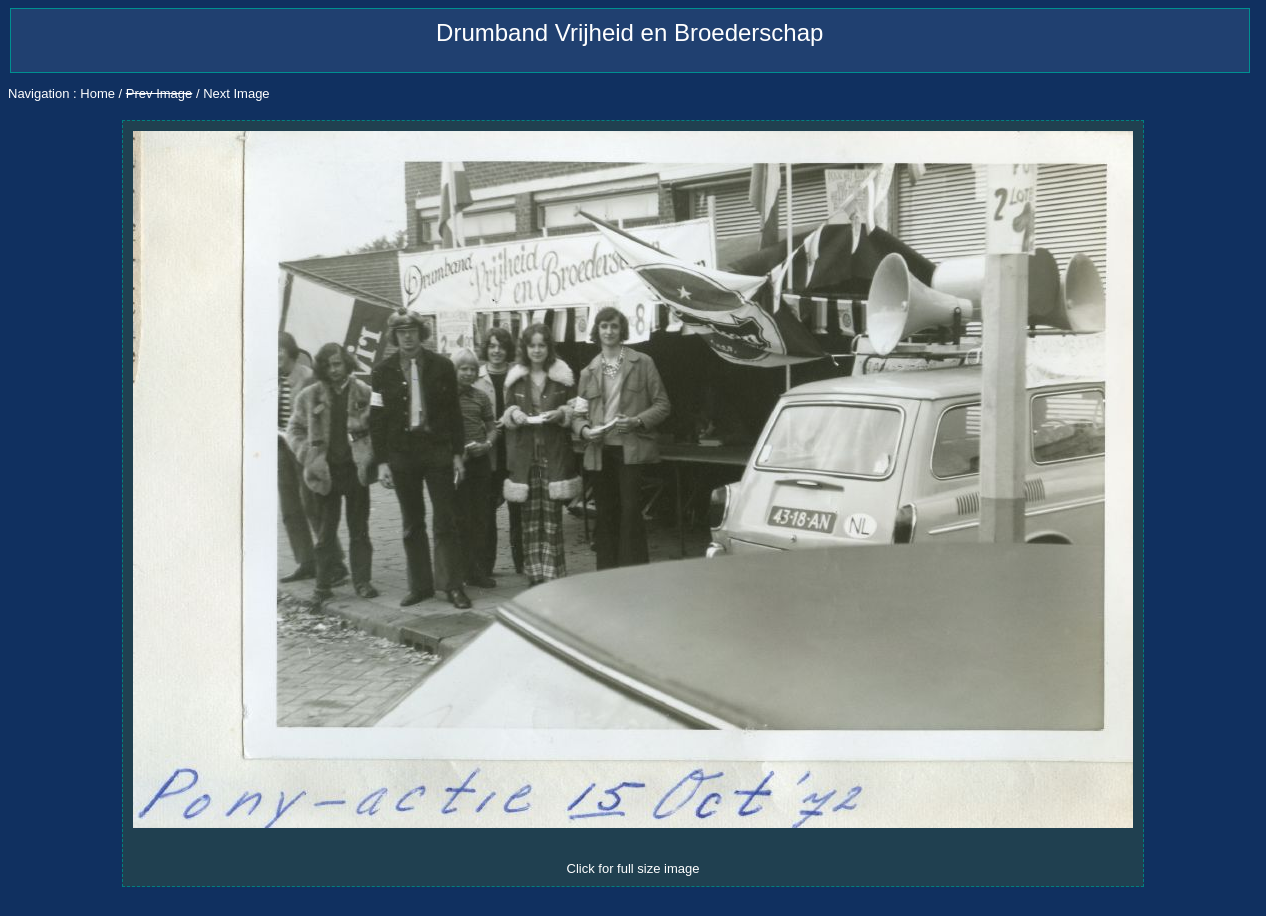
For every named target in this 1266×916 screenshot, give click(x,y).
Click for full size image (633, 868)
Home (97, 93)
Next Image (236, 93)
